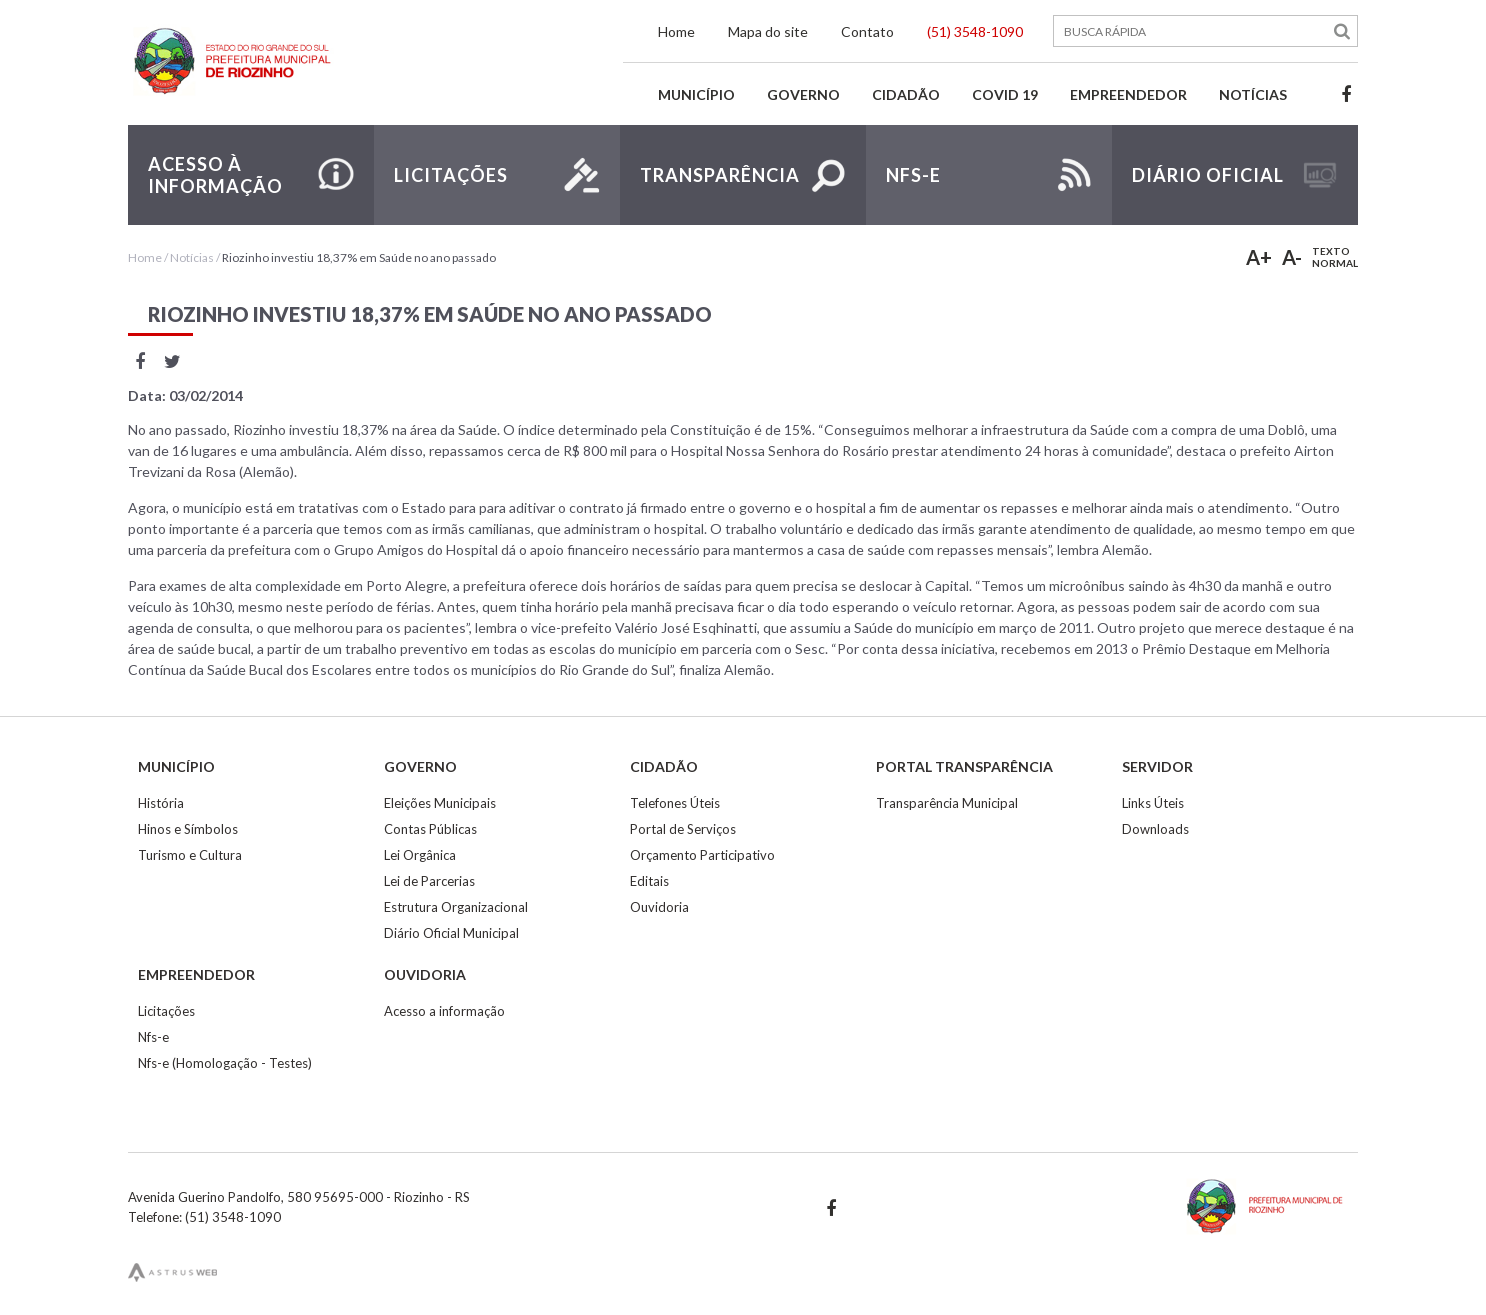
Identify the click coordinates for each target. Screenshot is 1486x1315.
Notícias (1253, 94)
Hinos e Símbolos (188, 829)
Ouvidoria (659, 907)
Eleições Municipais (440, 803)
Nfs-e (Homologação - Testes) (225, 1063)
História (161, 803)
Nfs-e (153, 1037)
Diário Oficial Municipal (451, 933)
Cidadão (906, 94)
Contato (867, 31)
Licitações (166, 1011)
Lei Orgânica (420, 855)
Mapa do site (768, 31)
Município (696, 94)
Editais (649, 881)
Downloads (1155, 829)
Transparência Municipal (947, 803)
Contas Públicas (430, 829)
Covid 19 (1005, 94)
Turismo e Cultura (190, 855)
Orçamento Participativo (702, 855)
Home (676, 31)
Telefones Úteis (675, 803)
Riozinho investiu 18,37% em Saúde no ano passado (359, 257)
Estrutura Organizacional (456, 907)
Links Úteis (1153, 803)
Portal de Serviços (683, 829)
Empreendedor (1128, 94)
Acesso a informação (444, 1011)
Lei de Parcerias (429, 881)
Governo (803, 94)
